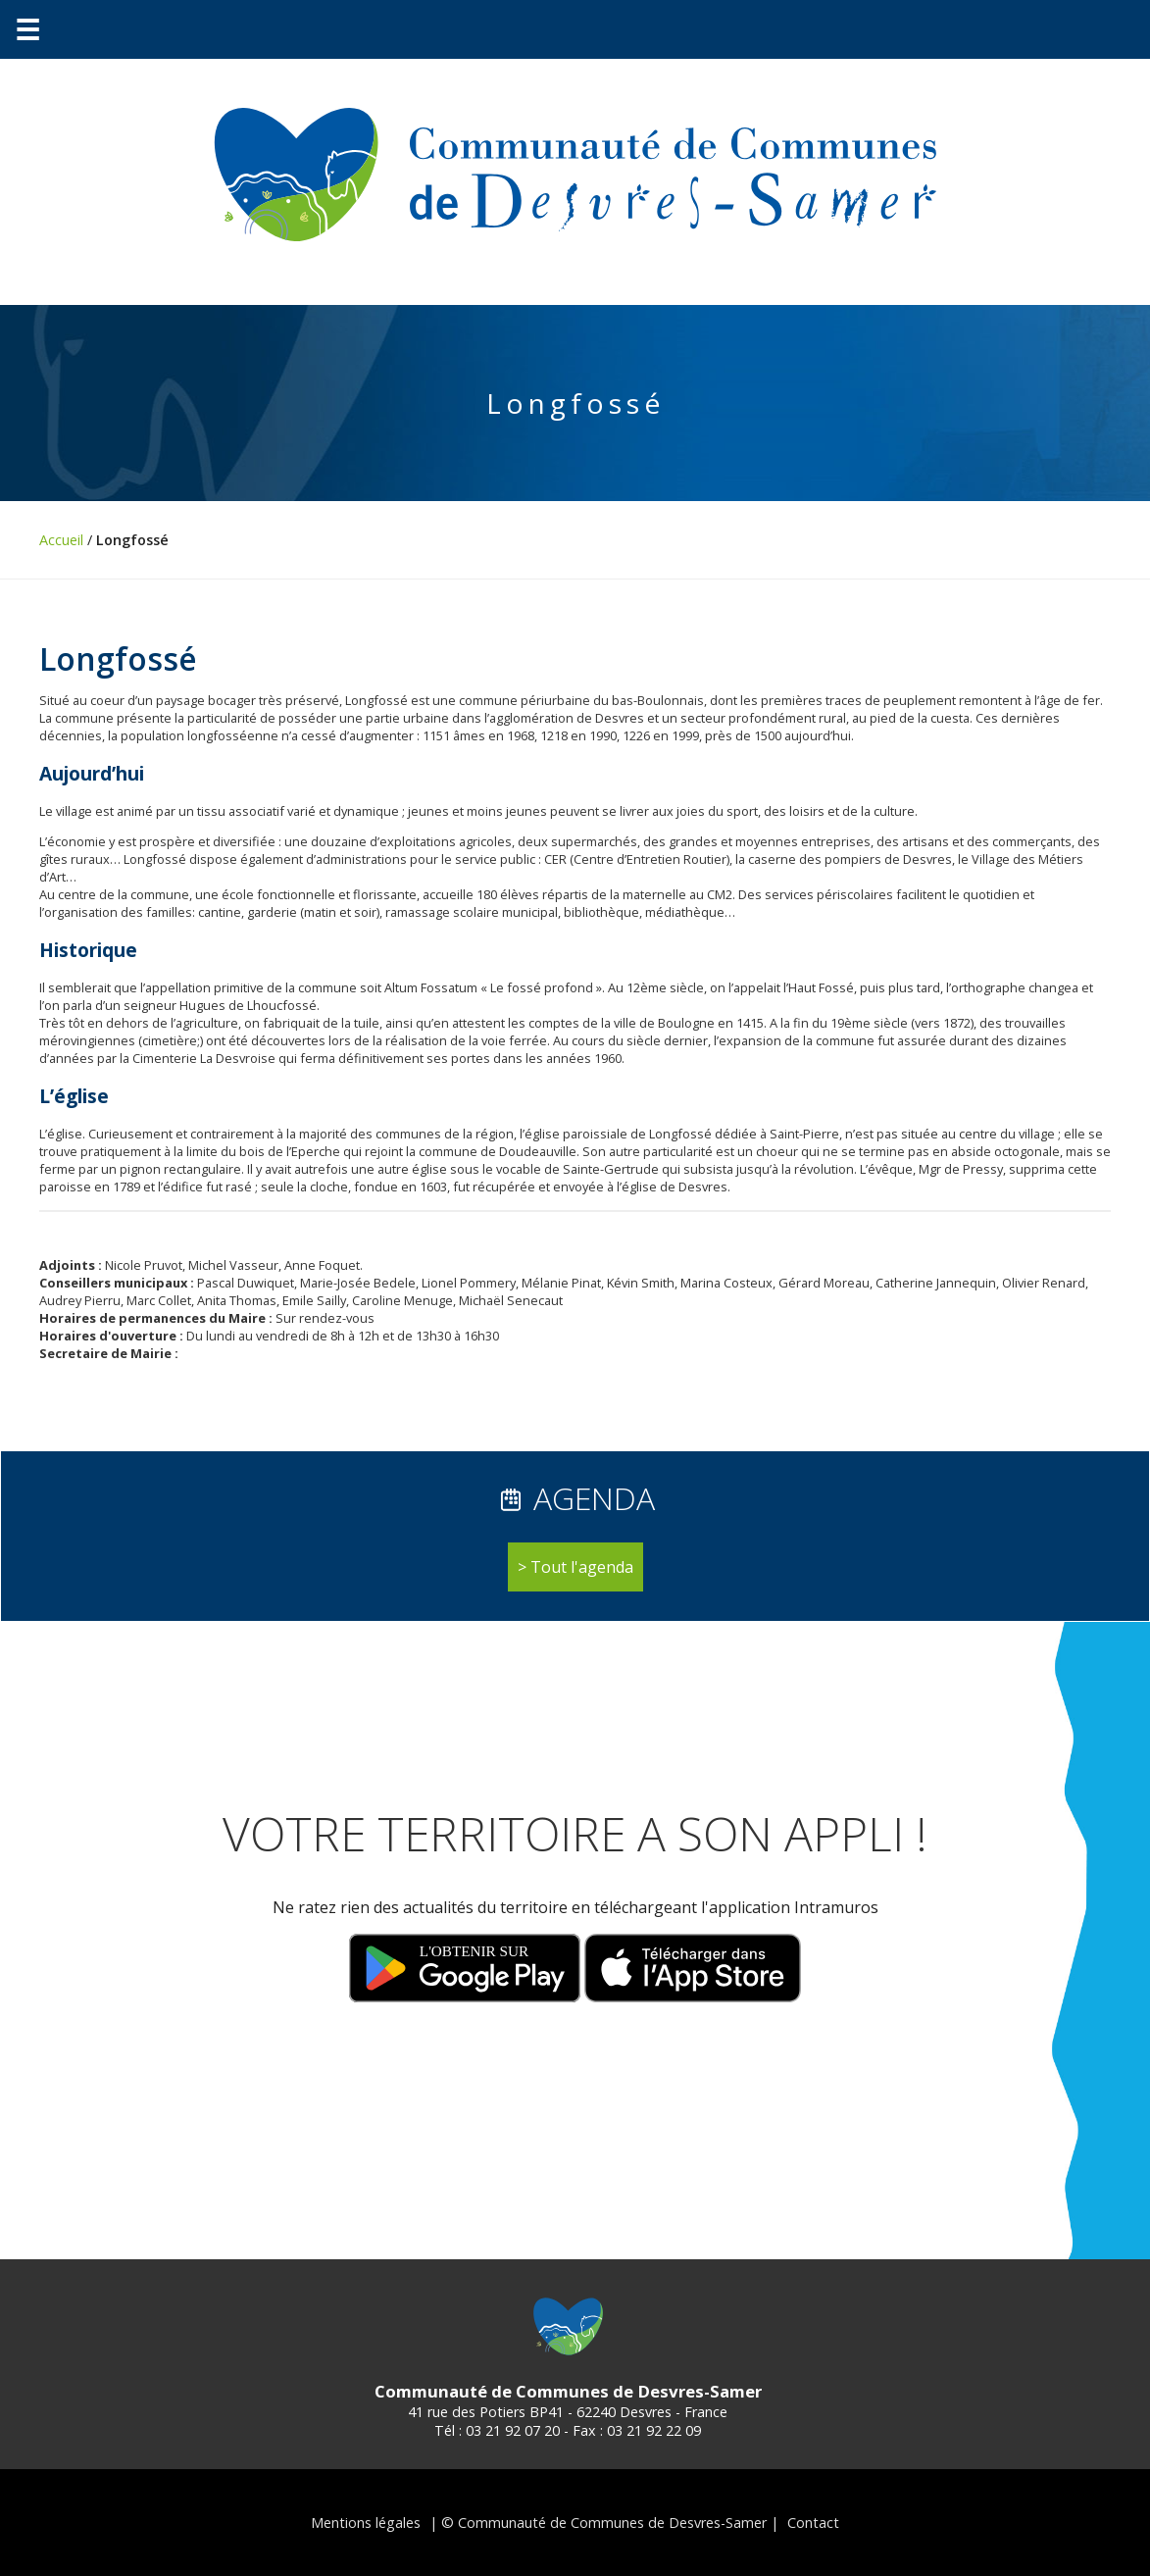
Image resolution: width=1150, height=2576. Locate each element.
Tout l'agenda (581, 1567)
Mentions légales (366, 2522)
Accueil (61, 539)
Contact (813, 2522)
